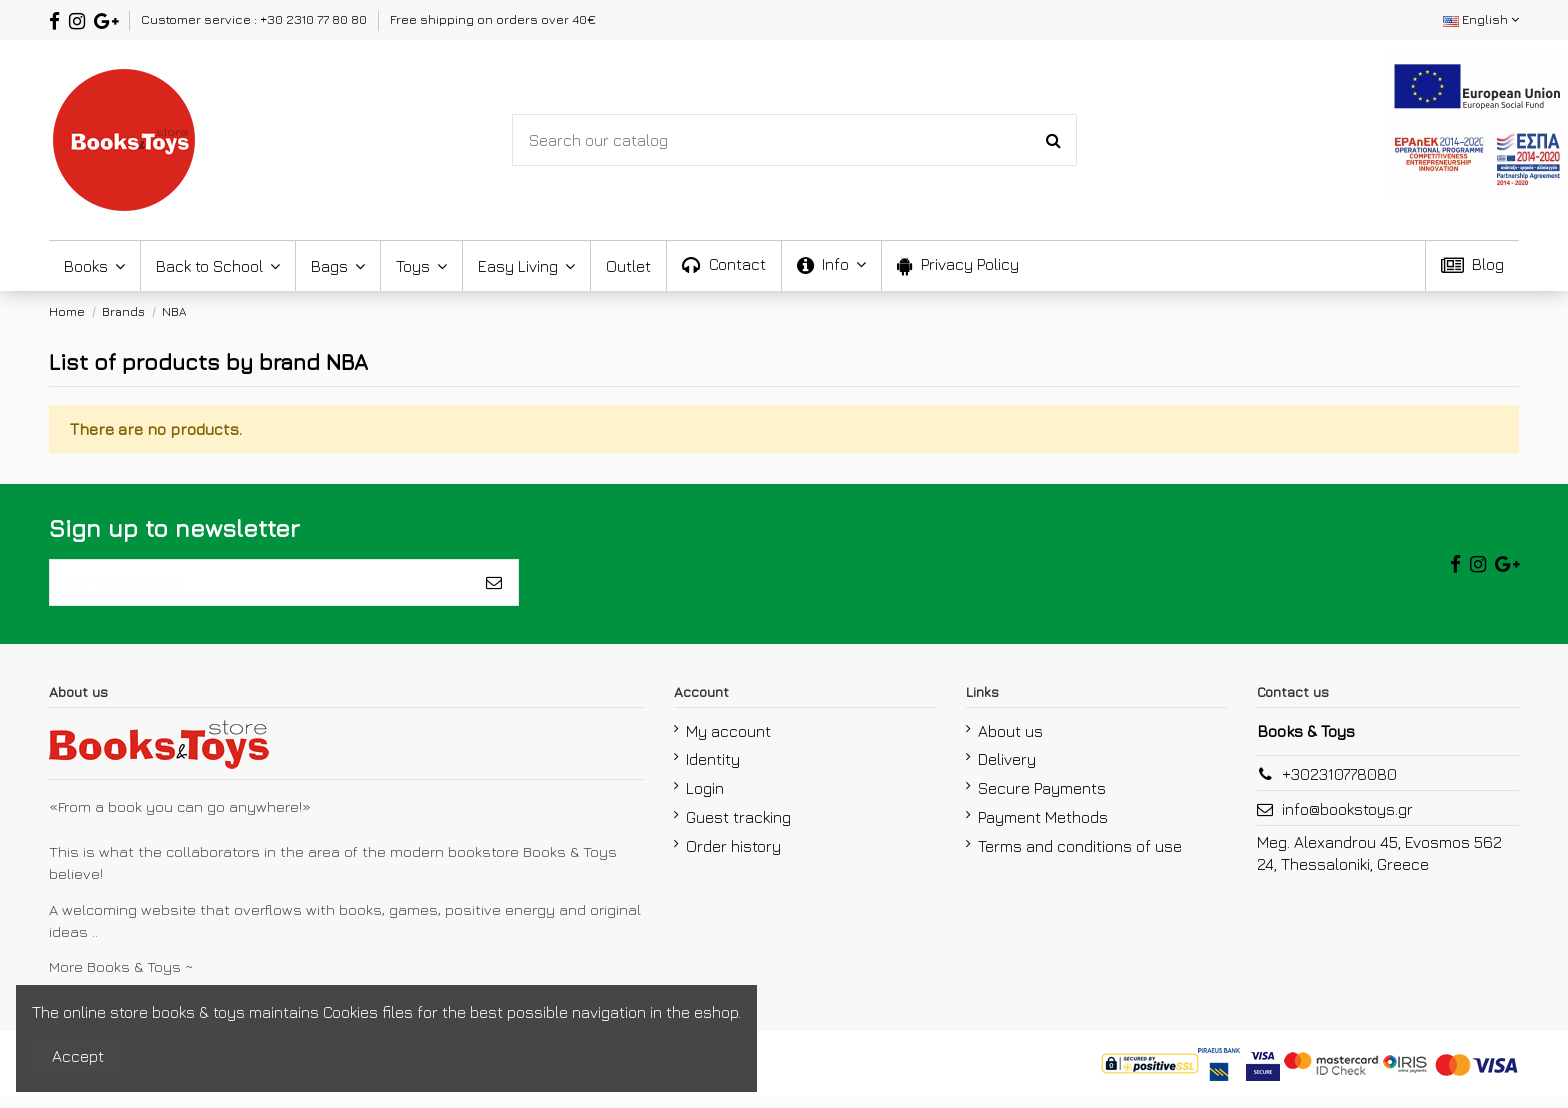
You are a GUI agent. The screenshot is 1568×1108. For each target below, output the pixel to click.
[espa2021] (1477, 123)
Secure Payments (1042, 799)
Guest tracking (738, 828)
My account (728, 742)
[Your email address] (260, 588)
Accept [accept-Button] (78, 1056)
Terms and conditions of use (1080, 857)
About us (1010, 742)
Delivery (1007, 771)
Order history (733, 857)
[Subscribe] (494, 588)
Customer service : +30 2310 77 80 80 (255, 19)
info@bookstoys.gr (1347, 820)
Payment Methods (1043, 828)
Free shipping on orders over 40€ (493, 19)
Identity (713, 771)
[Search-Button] (1053, 140)
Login (705, 799)
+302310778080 (1339, 785)
